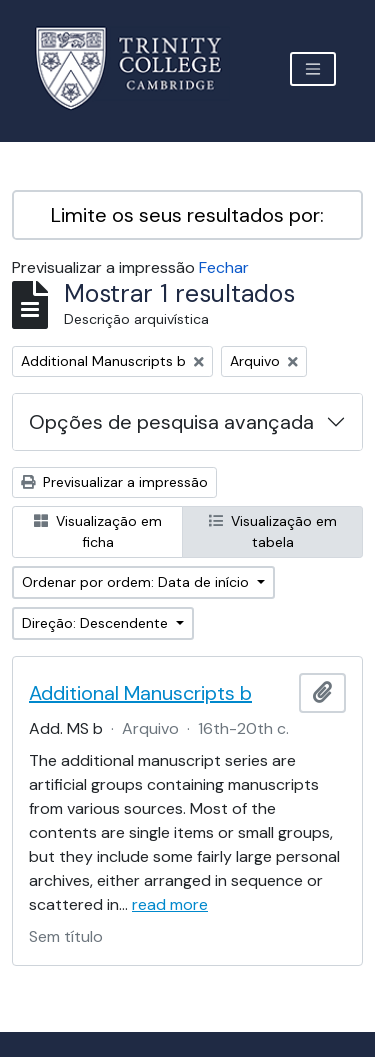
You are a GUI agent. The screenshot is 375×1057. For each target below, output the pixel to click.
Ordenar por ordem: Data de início (137, 582)
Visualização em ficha (98, 531)
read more (170, 904)
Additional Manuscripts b (140, 693)
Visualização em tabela (273, 531)
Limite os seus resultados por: (187, 215)
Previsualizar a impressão (114, 482)
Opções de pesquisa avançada (171, 422)
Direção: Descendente (97, 623)
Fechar (224, 267)
